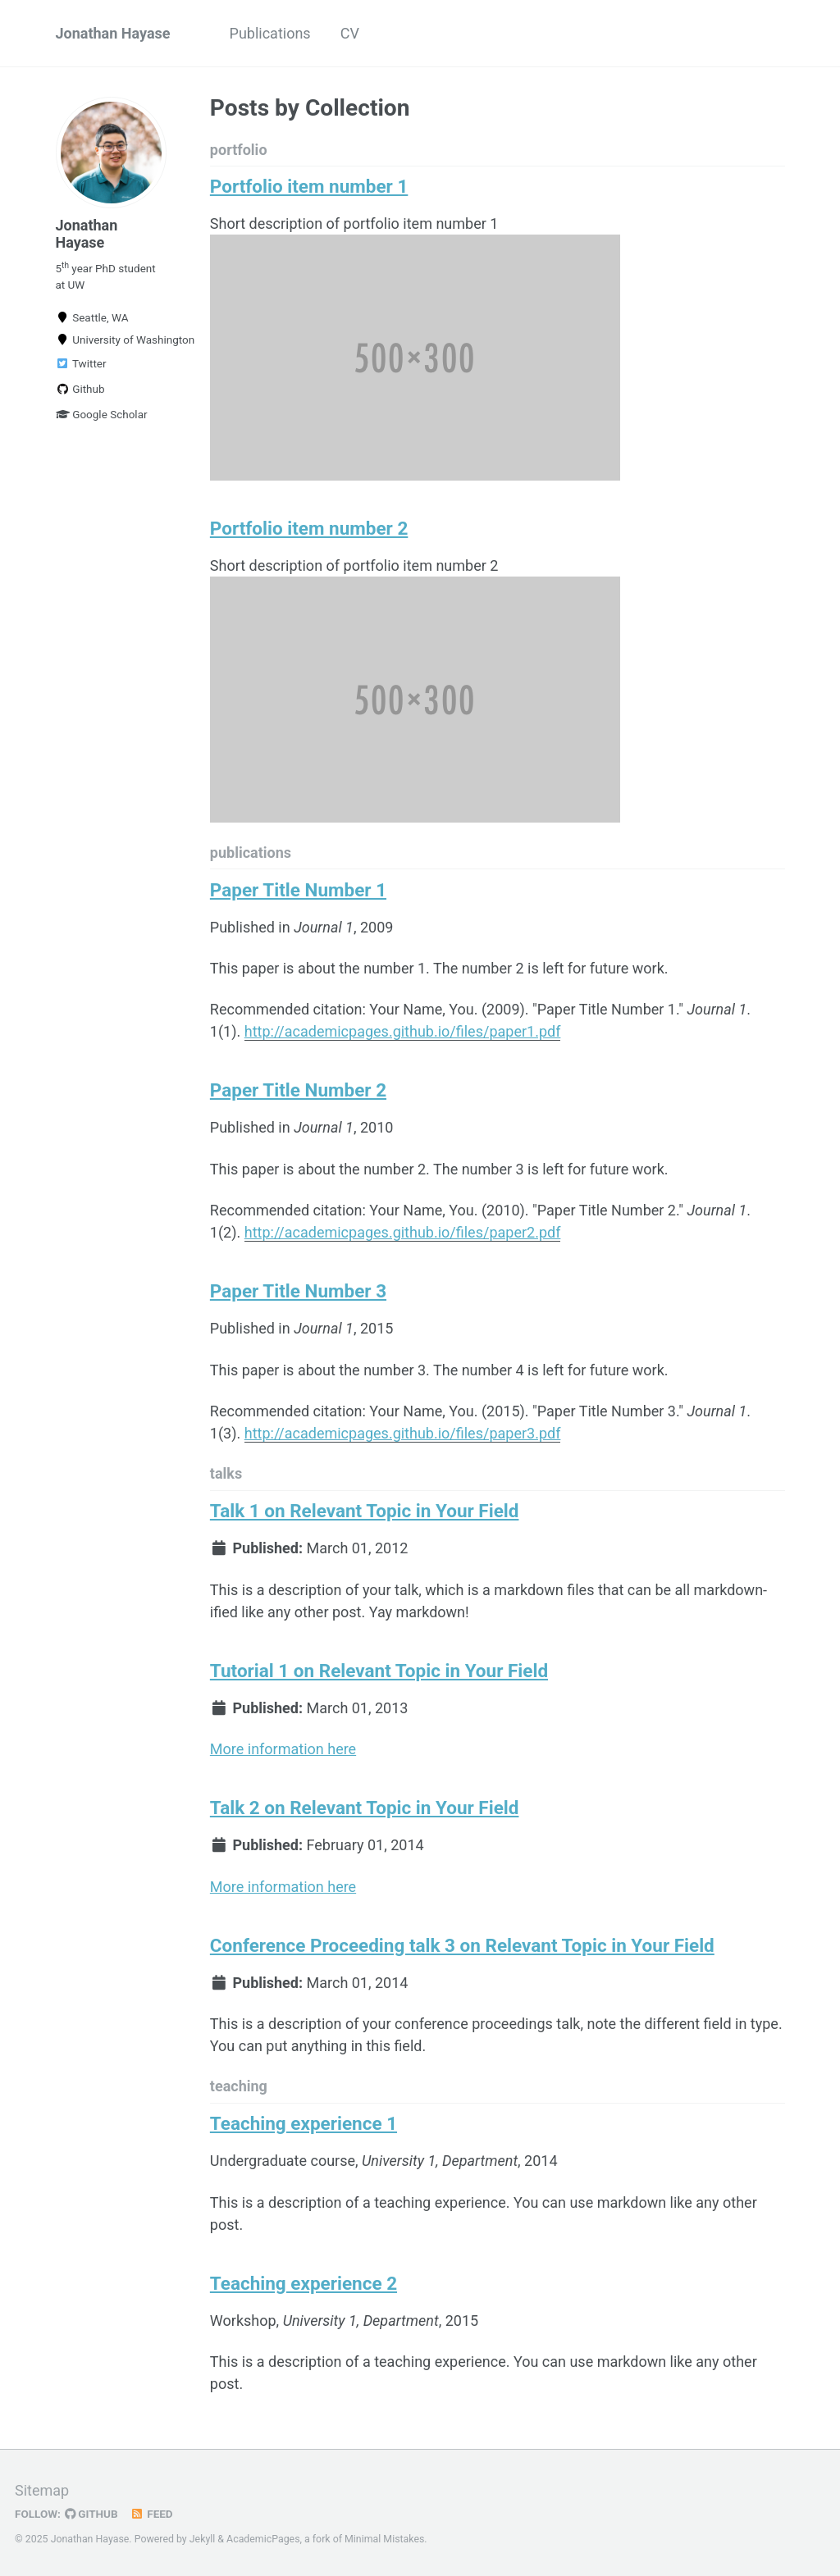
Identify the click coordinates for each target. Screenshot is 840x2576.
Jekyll (202, 2539)
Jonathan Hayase (113, 33)
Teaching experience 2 (303, 2283)
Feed (151, 2513)
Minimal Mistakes (384, 2539)
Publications (270, 33)
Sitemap (42, 2490)
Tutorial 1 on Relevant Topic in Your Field (379, 1670)
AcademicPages (262, 2539)
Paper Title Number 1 (298, 889)
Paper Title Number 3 (298, 1291)
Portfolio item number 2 (309, 528)
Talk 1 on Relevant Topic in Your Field (364, 1510)
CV (349, 33)
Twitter (81, 363)
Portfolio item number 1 (309, 186)
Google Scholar (102, 414)
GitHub (91, 2513)
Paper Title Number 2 (298, 1090)
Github (80, 388)
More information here (283, 1749)
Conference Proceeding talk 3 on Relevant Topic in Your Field (462, 1945)
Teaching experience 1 (303, 2123)
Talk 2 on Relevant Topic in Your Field (364, 1807)
